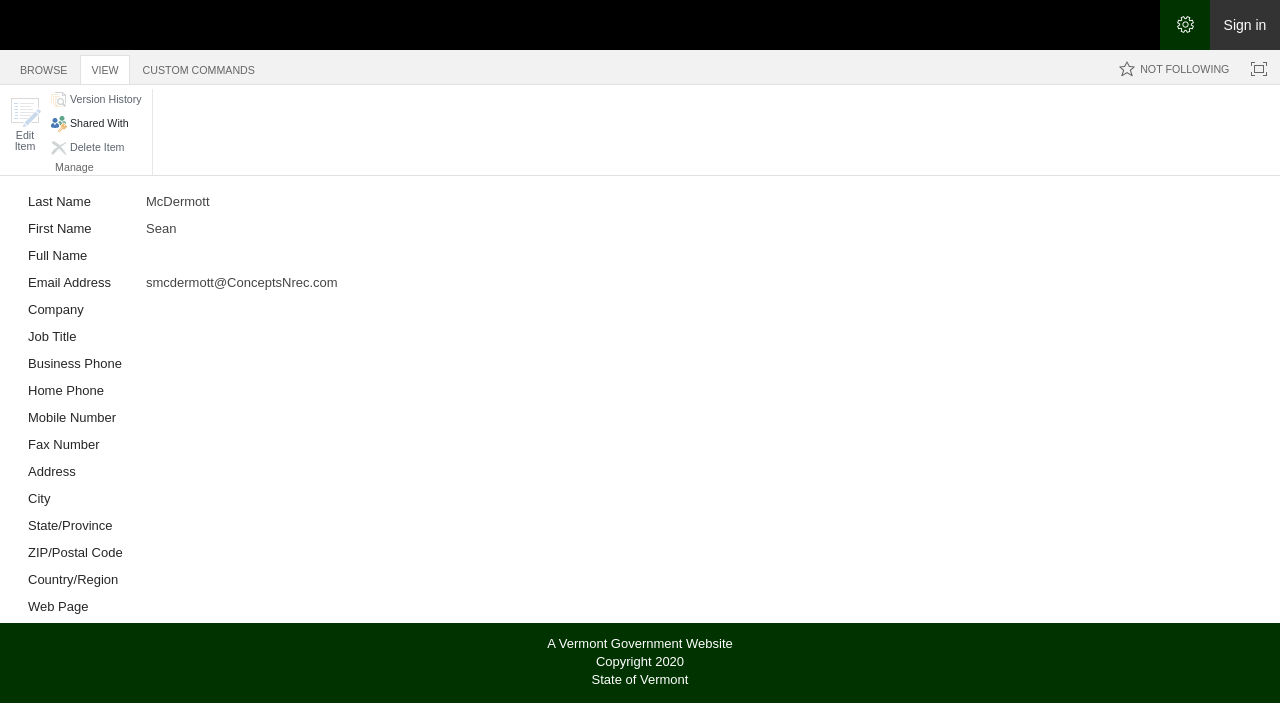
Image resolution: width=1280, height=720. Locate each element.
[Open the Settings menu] (1185, 25)
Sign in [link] (1245, 25)
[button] (25, 124)
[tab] (43, 66)
